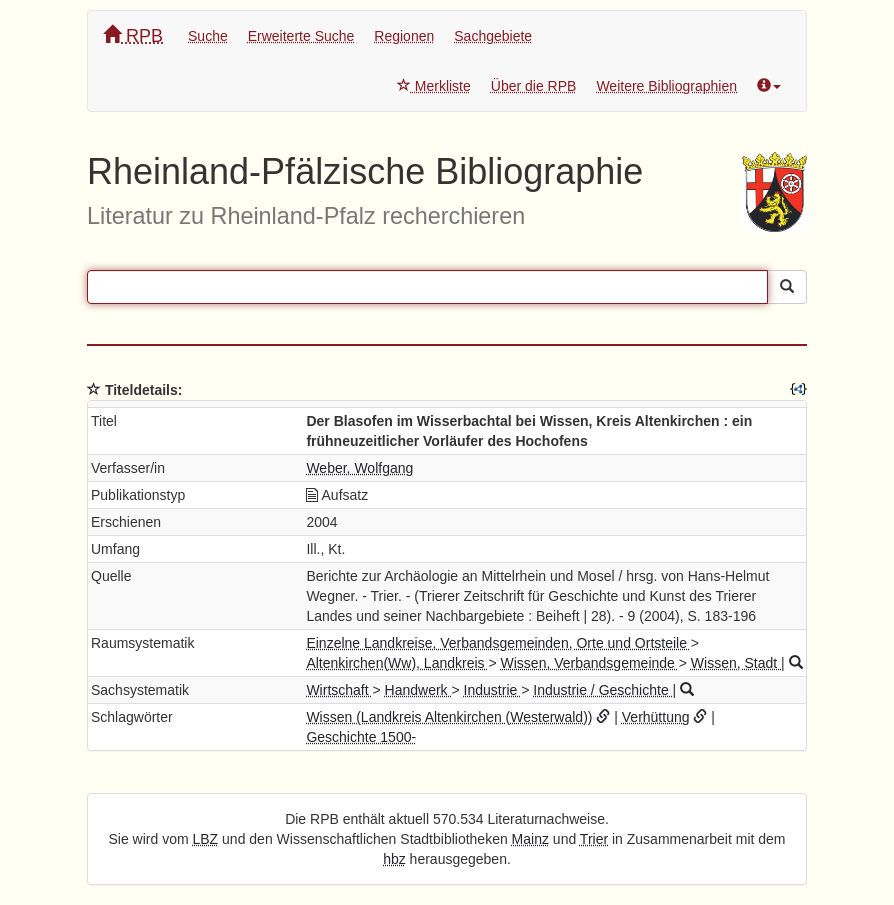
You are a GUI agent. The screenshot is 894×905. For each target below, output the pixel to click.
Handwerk (418, 690)
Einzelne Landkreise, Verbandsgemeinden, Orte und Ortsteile (498, 643)
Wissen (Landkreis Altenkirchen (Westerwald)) (449, 717)
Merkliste (434, 86)
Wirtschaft (339, 690)
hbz (394, 859)
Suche (208, 36)
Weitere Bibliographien (666, 86)
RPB (133, 35)
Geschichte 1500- (361, 737)
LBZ (206, 839)
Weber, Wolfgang (359, 468)
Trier (594, 839)
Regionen (404, 36)
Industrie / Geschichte (602, 690)
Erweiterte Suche (301, 36)
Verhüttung (656, 717)
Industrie (493, 690)
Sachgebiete (493, 36)
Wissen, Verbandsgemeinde (590, 663)
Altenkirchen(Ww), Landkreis (397, 663)
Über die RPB (534, 86)
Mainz (530, 839)
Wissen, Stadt (736, 663)
